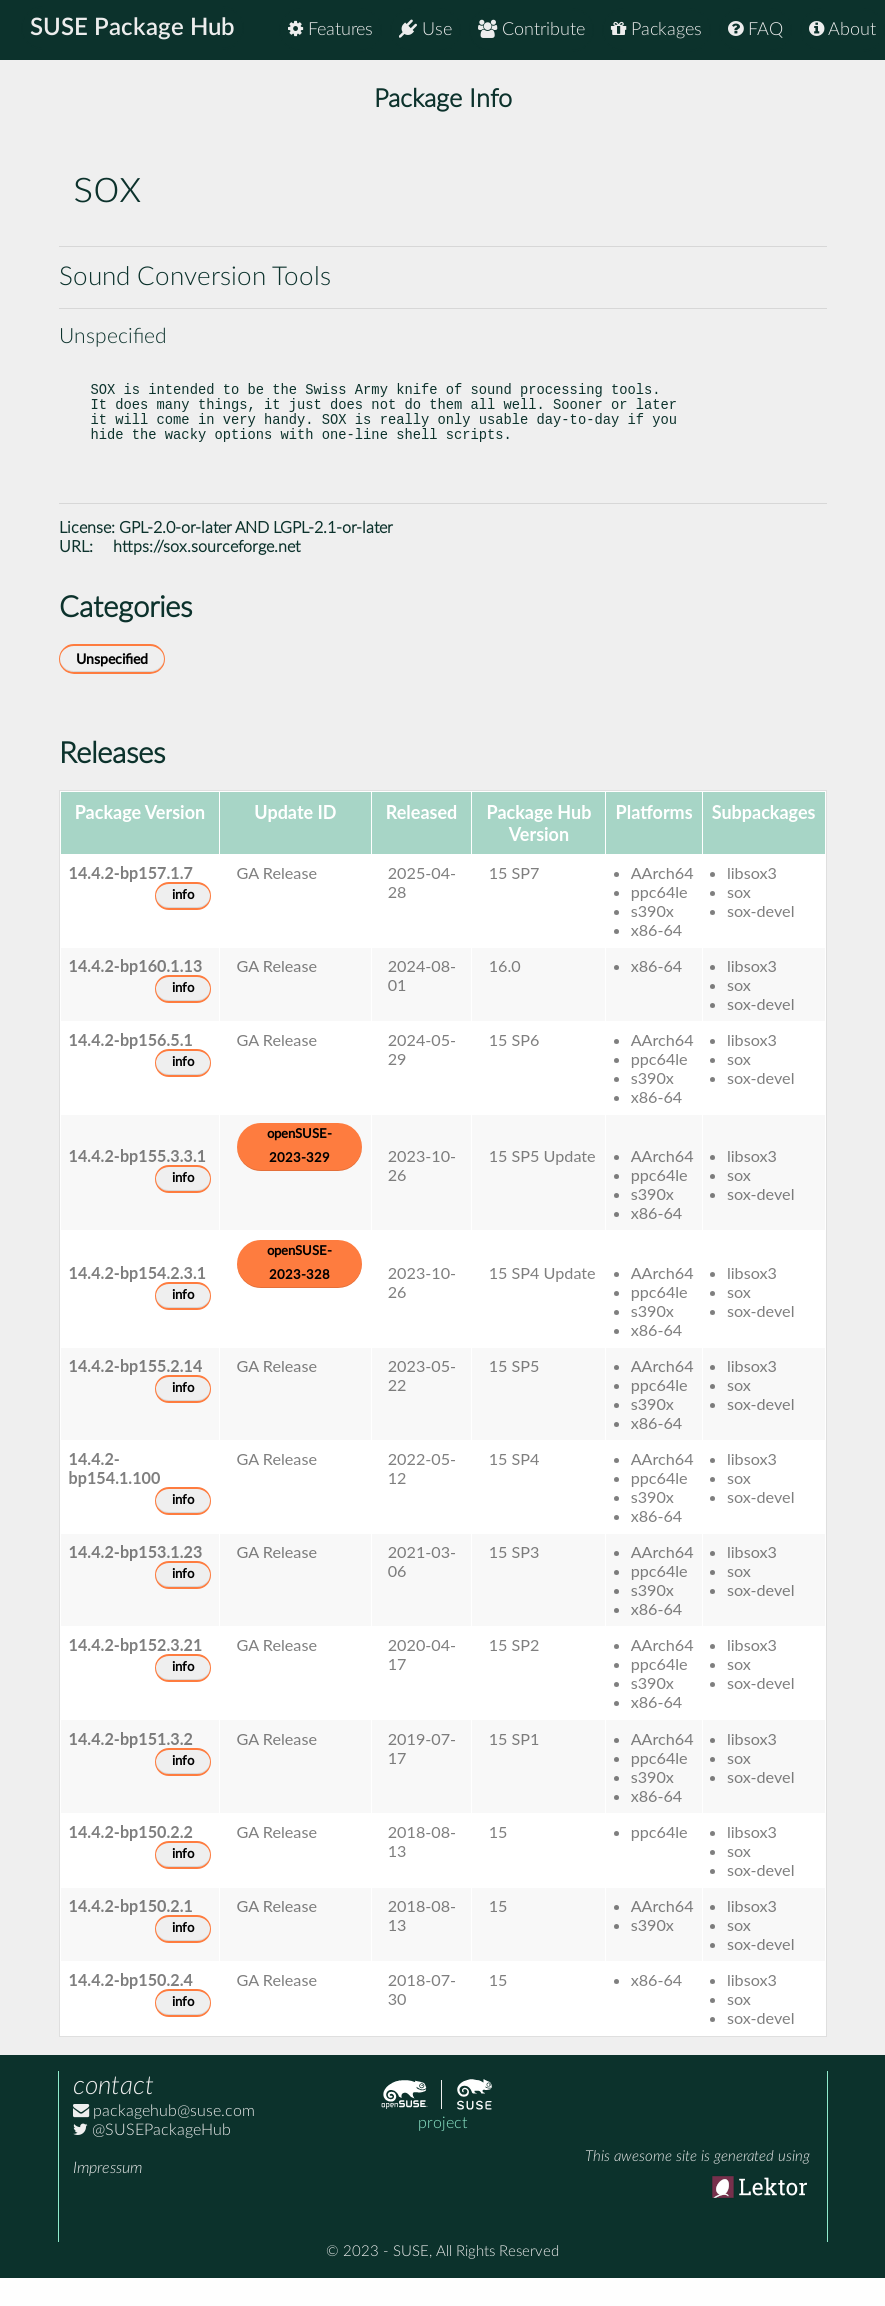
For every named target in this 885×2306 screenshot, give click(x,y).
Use (425, 29)
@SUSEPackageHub (152, 2158)
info (183, 923)
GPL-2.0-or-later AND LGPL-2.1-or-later (256, 556)
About (842, 29)
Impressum (107, 2196)
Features (330, 29)
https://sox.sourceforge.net (206, 575)
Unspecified (112, 687)
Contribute (531, 29)
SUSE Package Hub (135, 30)
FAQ (755, 29)
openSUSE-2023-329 (299, 1174)
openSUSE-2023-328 (299, 1291)
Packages (656, 29)
